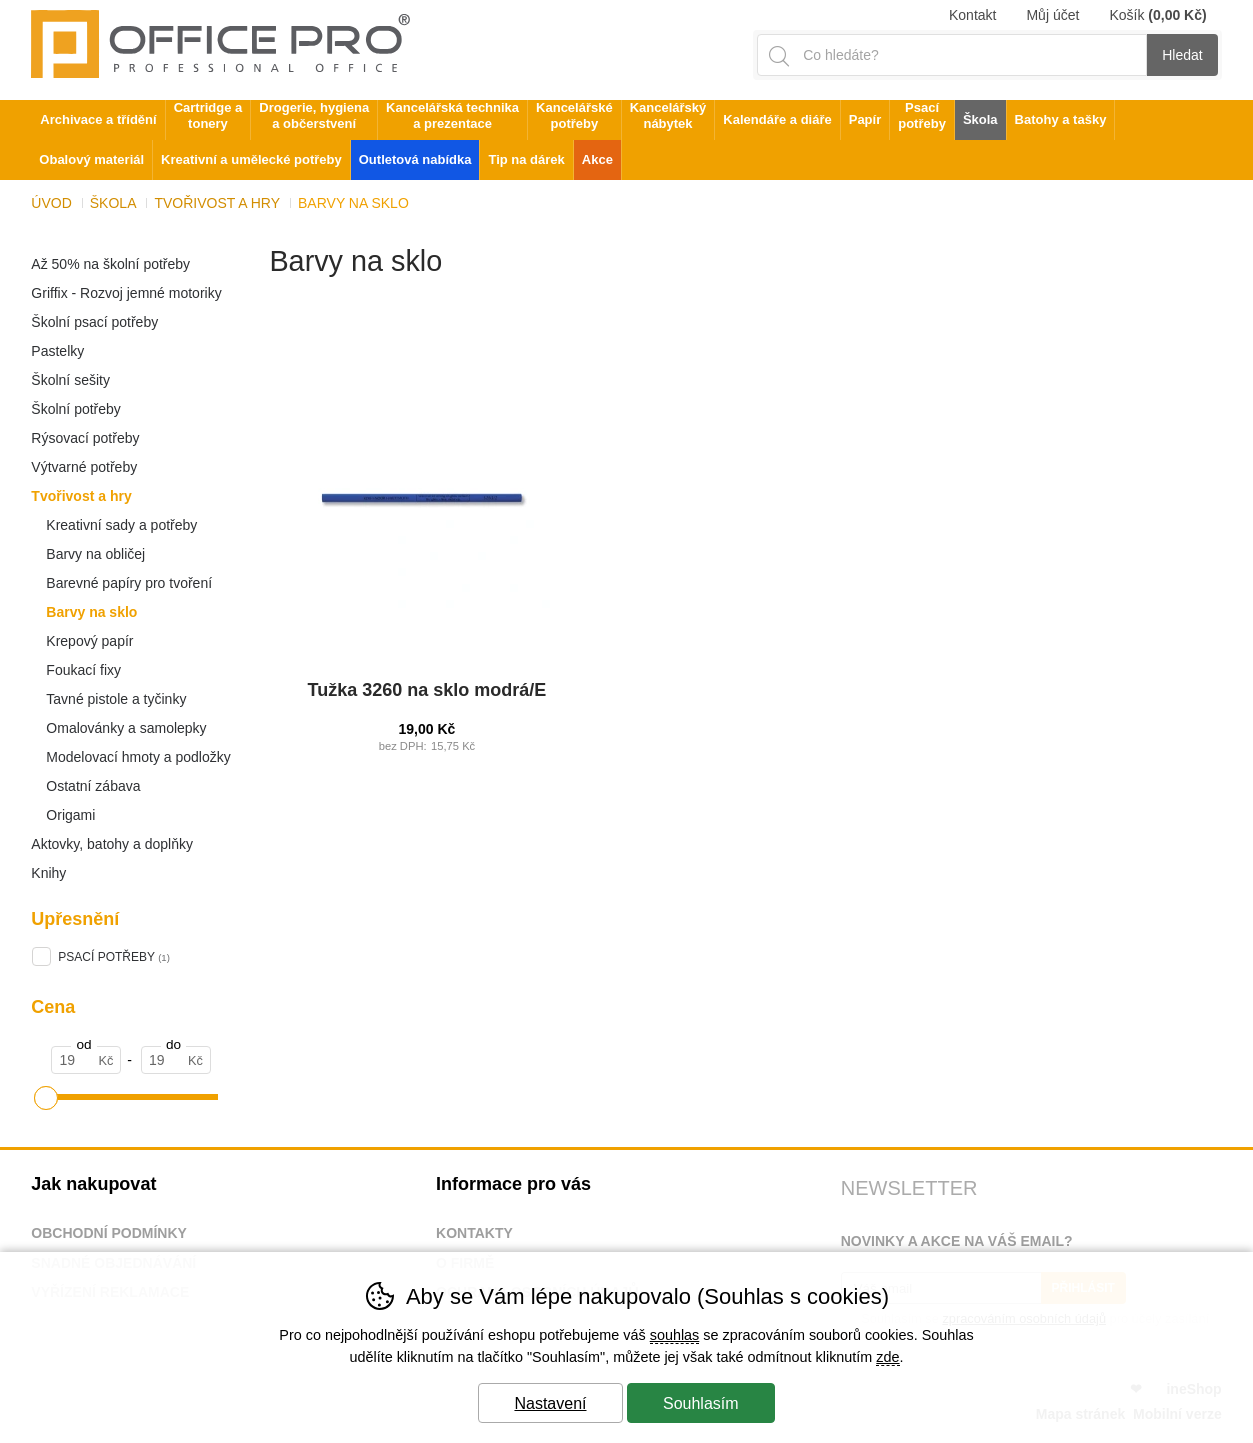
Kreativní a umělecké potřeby (251, 159)
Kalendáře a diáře (777, 119)
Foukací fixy (83, 670)
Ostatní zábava (93, 786)
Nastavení (550, 1403)
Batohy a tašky (1061, 119)
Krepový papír (89, 641)
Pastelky (57, 351)
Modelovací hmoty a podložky (138, 757)
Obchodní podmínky (109, 1233)
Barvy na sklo (91, 612)
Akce (597, 159)
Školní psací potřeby (94, 322)
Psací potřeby (922, 115)
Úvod (51, 203)
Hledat (1182, 55)
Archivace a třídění (98, 119)
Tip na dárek (526, 159)
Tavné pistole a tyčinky (116, 699)
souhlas (675, 1335)
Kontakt (972, 15)
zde (887, 1357)
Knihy (48, 873)
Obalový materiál (91, 159)
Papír (865, 119)
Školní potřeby (76, 409)
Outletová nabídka (415, 159)
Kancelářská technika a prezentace (452, 115)
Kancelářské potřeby (574, 115)
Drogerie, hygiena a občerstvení (314, 115)
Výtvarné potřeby (84, 467)
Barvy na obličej (95, 554)
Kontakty (474, 1233)
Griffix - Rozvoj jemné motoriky (126, 293)
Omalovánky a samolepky (126, 728)
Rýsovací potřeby (85, 438)
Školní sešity (70, 380)
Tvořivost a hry (81, 496)
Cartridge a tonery (208, 115)
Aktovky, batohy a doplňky (112, 844)
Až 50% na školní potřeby (110, 264)
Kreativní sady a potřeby (121, 525)
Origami (70, 815)
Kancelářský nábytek (668, 115)
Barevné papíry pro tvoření (129, 583)
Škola (113, 203)
